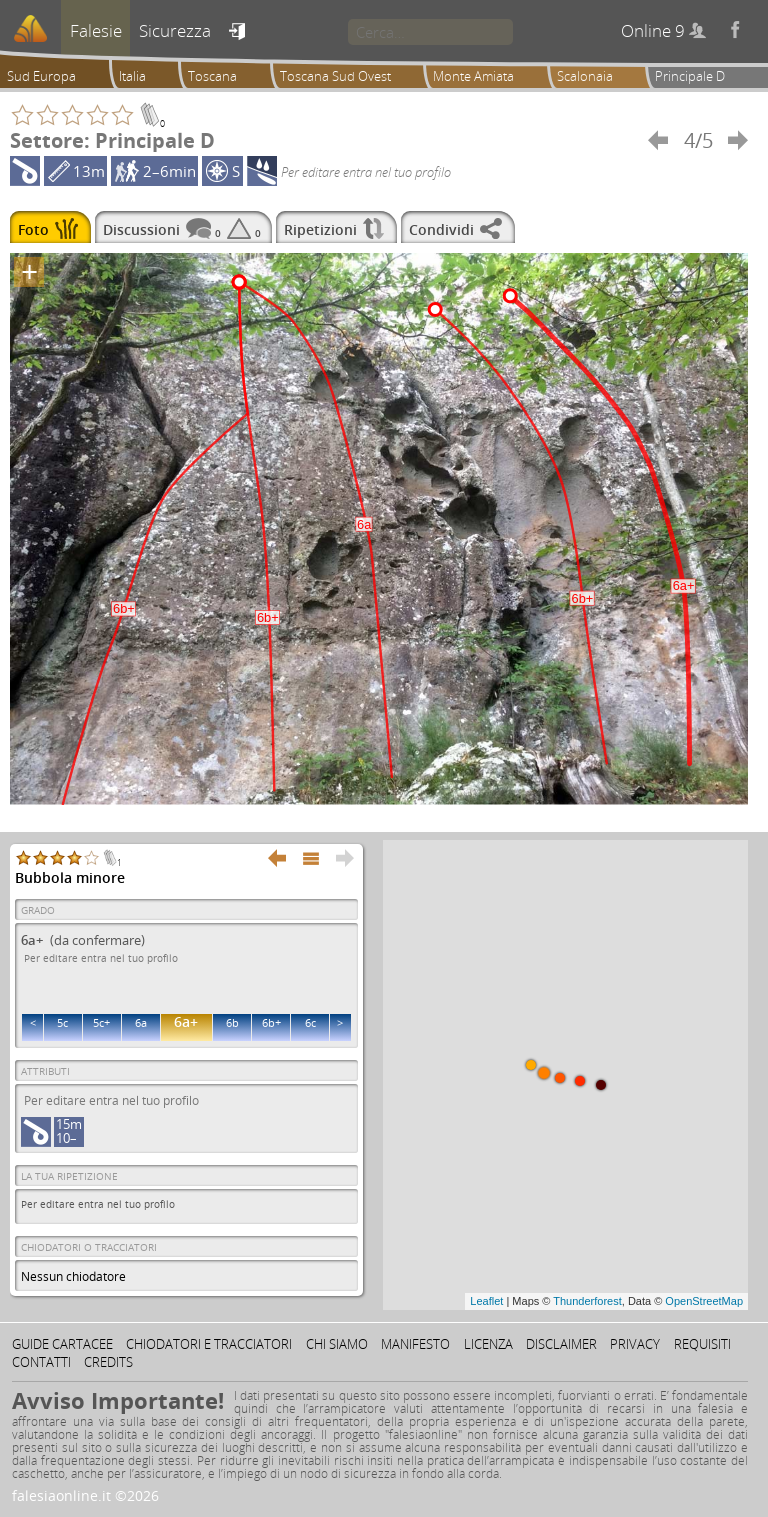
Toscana (212, 76)
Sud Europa (41, 76)
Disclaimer (561, 1344)
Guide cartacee (62, 1344)
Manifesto (415, 1344)
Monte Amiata (473, 76)
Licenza (488, 1344)
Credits (108, 1362)
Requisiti (702, 1344)
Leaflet (486, 1301)
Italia (132, 76)
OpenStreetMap (704, 1301)
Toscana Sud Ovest (335, 76)
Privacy (635, 1344)
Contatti (41, 1362)
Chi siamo (337, 1344)
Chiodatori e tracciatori (209, 1344)
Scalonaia (585, 76)
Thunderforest (587, 1301)
